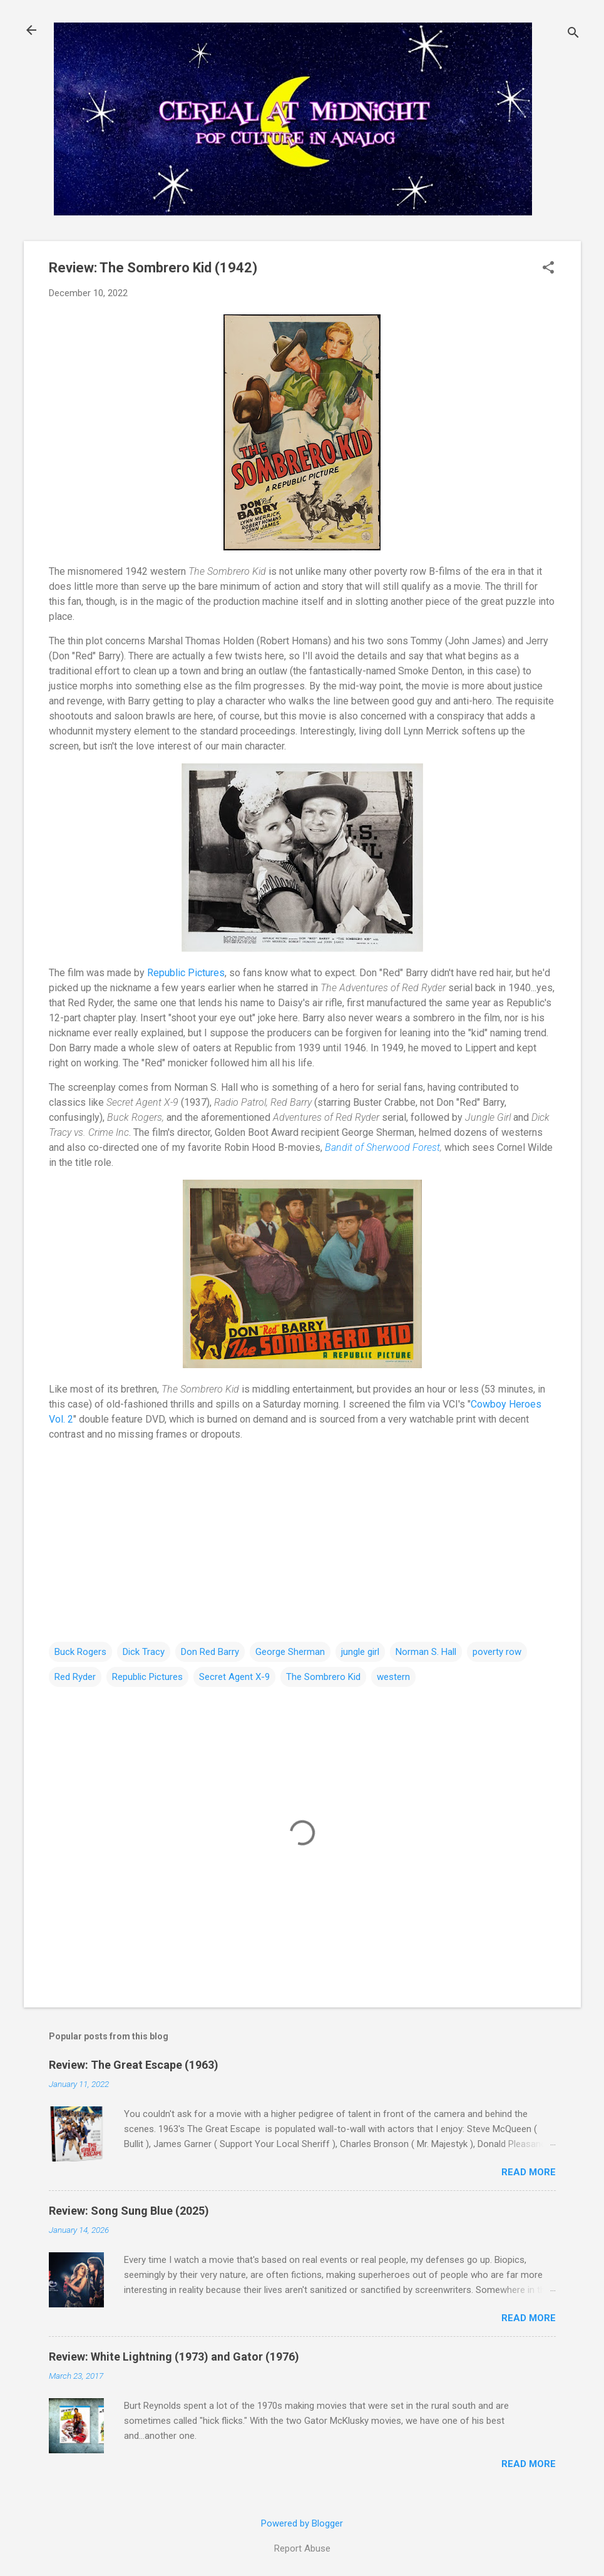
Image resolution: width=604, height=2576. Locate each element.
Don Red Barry (210, 1651)
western (393, 1676)
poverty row (497, 1651)
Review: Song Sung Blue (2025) (129, 2210)
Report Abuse (302, 2548)
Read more (528, 2172)
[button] (548, 268)
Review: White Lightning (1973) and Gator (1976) (174, 2356)
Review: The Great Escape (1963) (133, 2064)
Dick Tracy (144, 1651)
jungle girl (360, 1651)
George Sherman (290, 1651)
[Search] (573, 34)
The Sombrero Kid (323, 1676)
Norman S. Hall (426, 1651)
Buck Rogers (80, 1651)
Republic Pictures (186, 973)
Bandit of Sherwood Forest (382, 1147)
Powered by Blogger (302, 2523)
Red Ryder (75, 1676)
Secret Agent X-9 (234, 1676)
